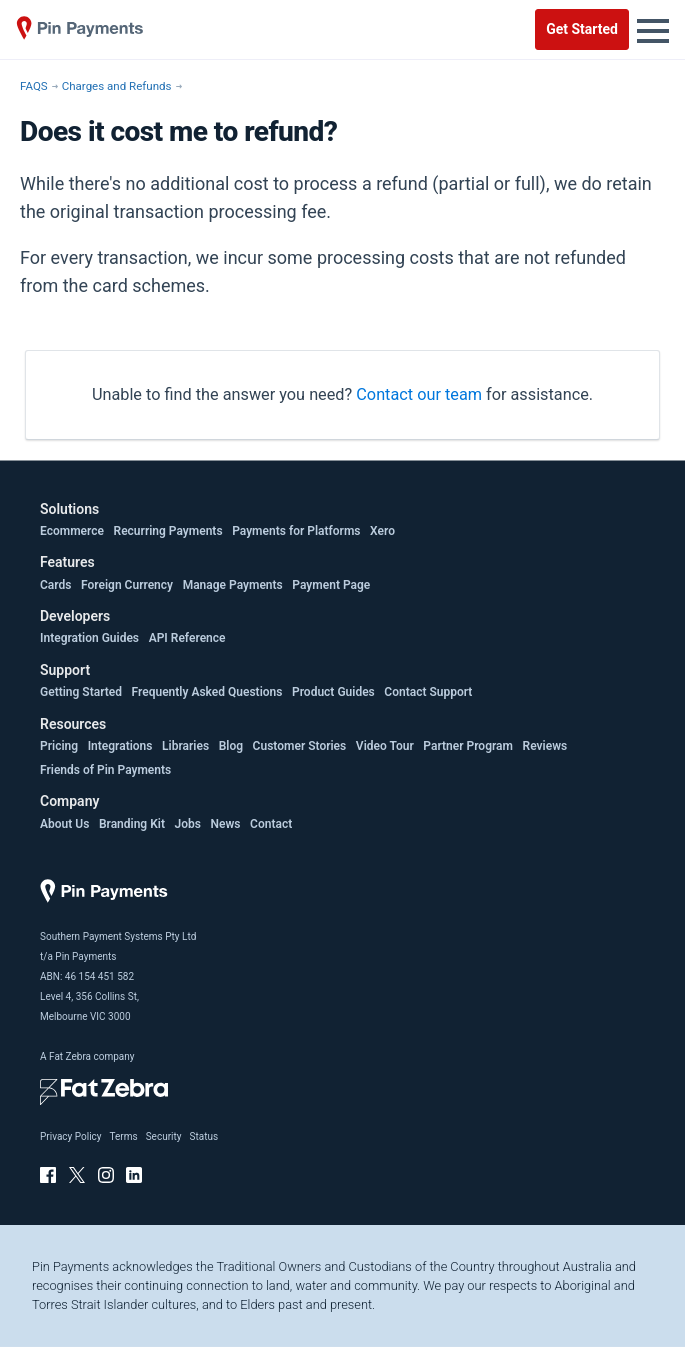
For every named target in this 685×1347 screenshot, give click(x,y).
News (226, 824)
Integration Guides (89, 638)
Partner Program (468, 746)
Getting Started (81, 692)
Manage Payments (233, 585)
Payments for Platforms (296, 531)
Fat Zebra (70, 1056)
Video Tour (385, 746)
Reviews (545, 746)
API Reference (187, 638)
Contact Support (428, 692)
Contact (271, 824)
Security (164, 1136)
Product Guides (333, 692)
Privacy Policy (71, 1136)
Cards (55, 585)
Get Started (582, 29)
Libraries (185, 746)
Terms (124, 1136)
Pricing (59, 746)
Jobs (188, 824)
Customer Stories (300, 746)
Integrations (120, 746)
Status (203, 1136)
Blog (231, 746)
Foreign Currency (127, 585)
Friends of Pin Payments (105, 770)
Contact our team (419, 394)
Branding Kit (132, 824)
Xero (382, 531)
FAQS (34, 86)
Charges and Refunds (117, 86)
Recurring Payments (168, 531)
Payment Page (331, 585)
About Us (64, 824)
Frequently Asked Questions (207, 692)
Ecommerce (72, 531)
